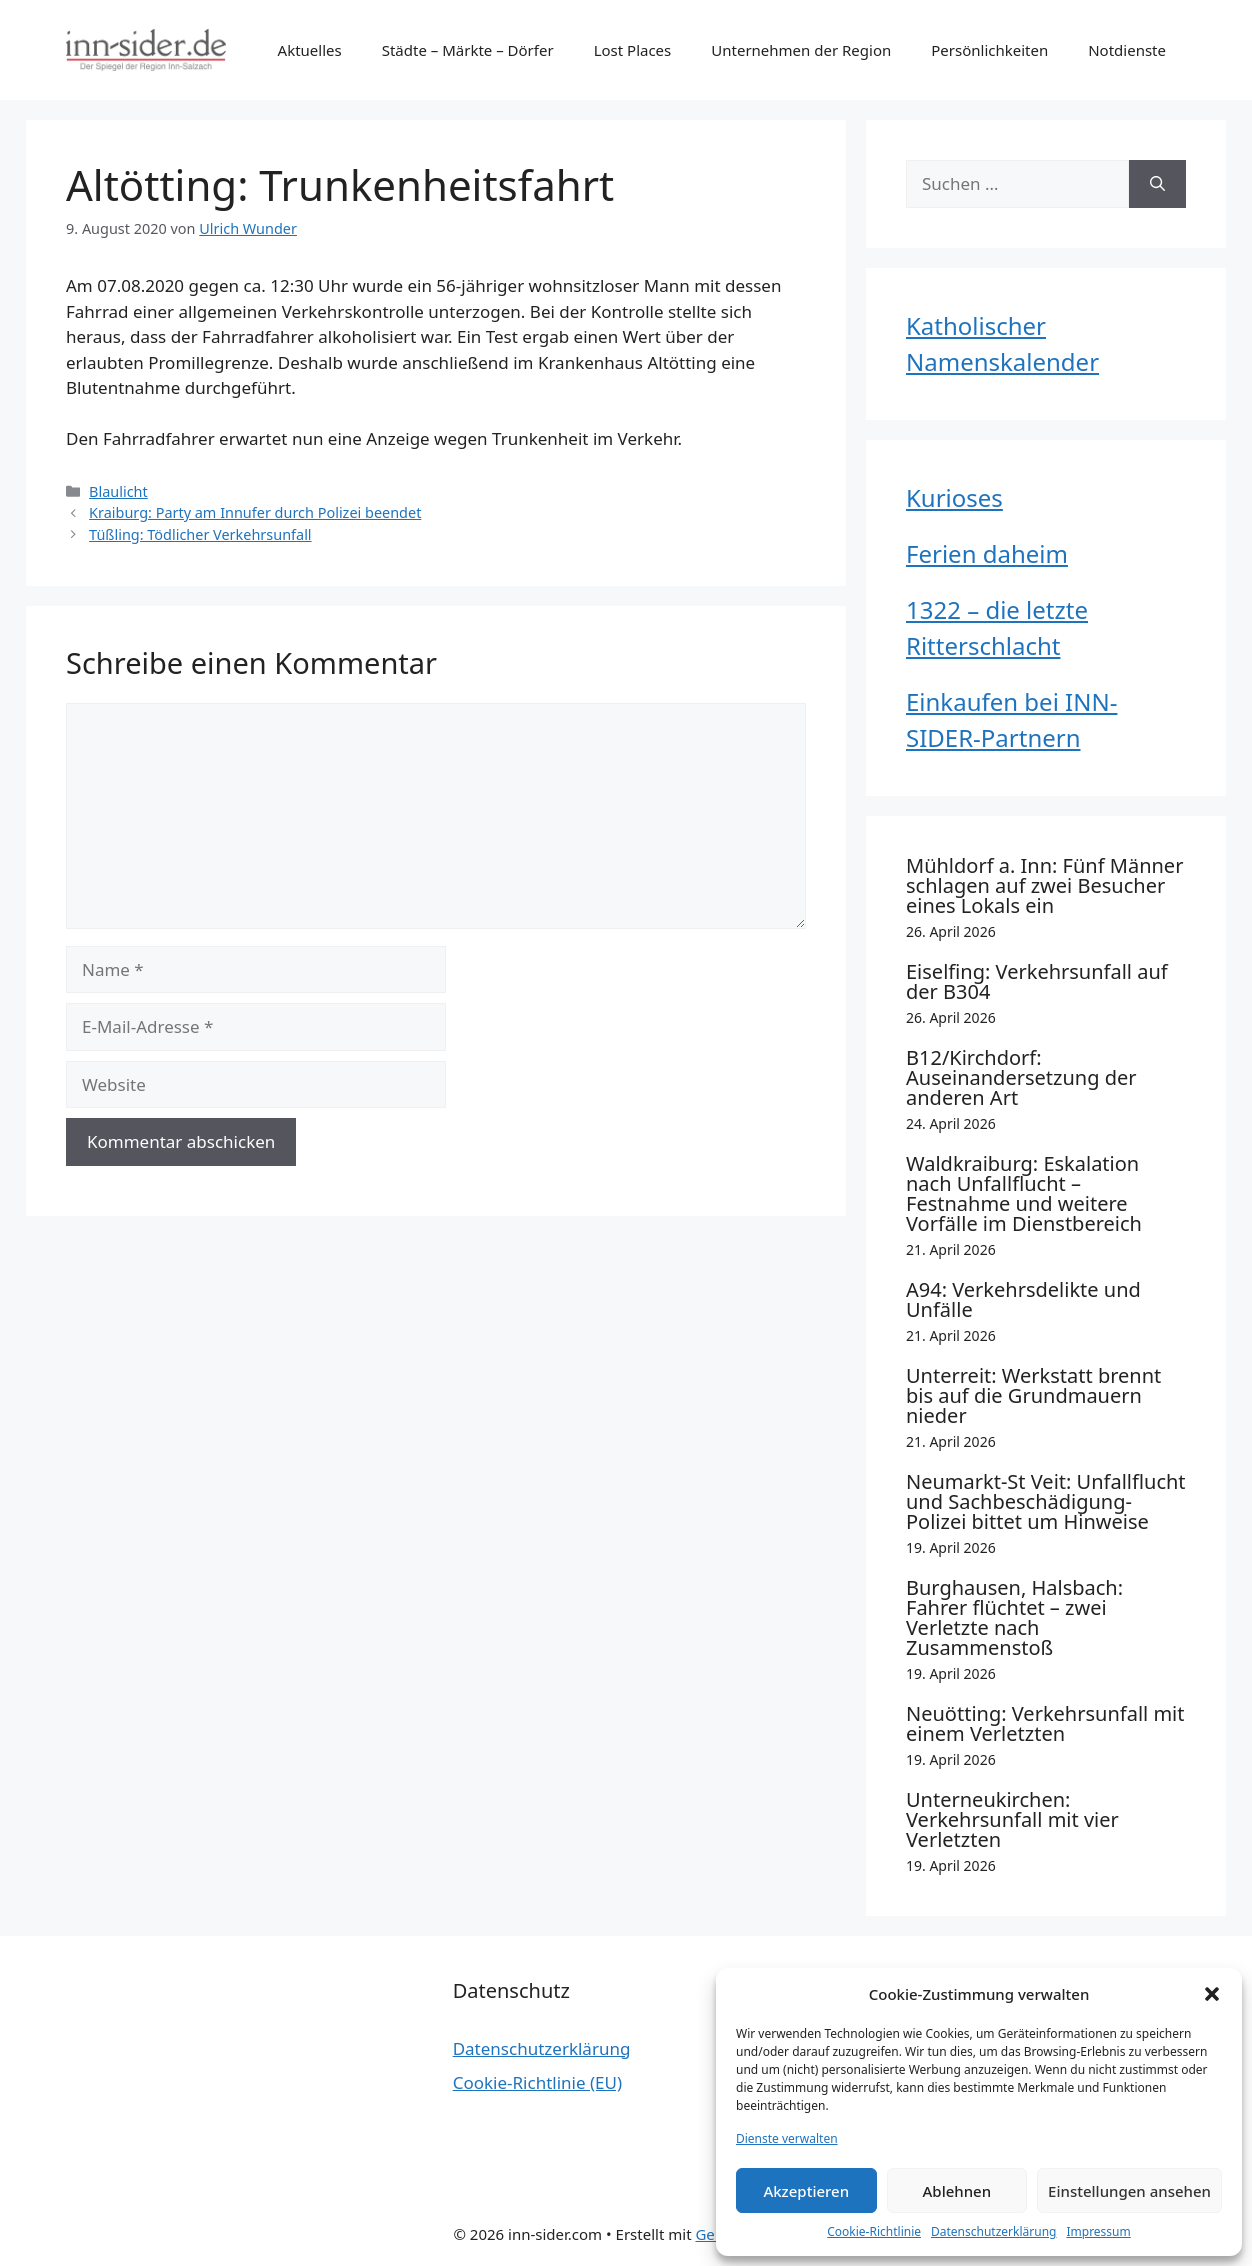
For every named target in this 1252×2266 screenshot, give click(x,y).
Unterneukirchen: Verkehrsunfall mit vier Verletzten (1012, 1819)
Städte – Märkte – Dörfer (468, 50)
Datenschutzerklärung (993, 2231)
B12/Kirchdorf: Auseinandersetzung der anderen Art (1021, 1077)
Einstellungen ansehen (1129, 2191)
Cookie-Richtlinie (874, 2231)
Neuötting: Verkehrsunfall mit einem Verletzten (1045, 1723)
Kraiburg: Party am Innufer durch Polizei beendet (255, 512)
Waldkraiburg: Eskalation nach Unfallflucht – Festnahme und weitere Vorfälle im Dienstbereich (1024, 1193)
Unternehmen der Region (801, 50)
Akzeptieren (806, 2191)
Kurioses (954, 497)
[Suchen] (1157, 184)
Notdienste (1127, 50)
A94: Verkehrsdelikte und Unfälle (1023, 1299)
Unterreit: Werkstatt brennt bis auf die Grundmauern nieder (1033, 1395)
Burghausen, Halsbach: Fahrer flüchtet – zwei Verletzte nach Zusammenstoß (1014, 1617)
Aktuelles (310, 50)
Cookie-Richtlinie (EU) (537, 2082)
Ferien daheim (987, 553)
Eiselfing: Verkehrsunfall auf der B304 (1037, 981)
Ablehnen (957, 2191)
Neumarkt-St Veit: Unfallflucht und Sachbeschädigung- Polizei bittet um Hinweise (1046, 1501)
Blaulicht (118, 491)
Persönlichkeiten (989, 50)
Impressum (1098, 2231)
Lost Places (633, 50)
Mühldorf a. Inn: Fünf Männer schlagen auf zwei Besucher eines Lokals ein (1044, 885)
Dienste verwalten (787, 2138)
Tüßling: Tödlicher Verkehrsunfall (200, 534)
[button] (1212, 1994)
